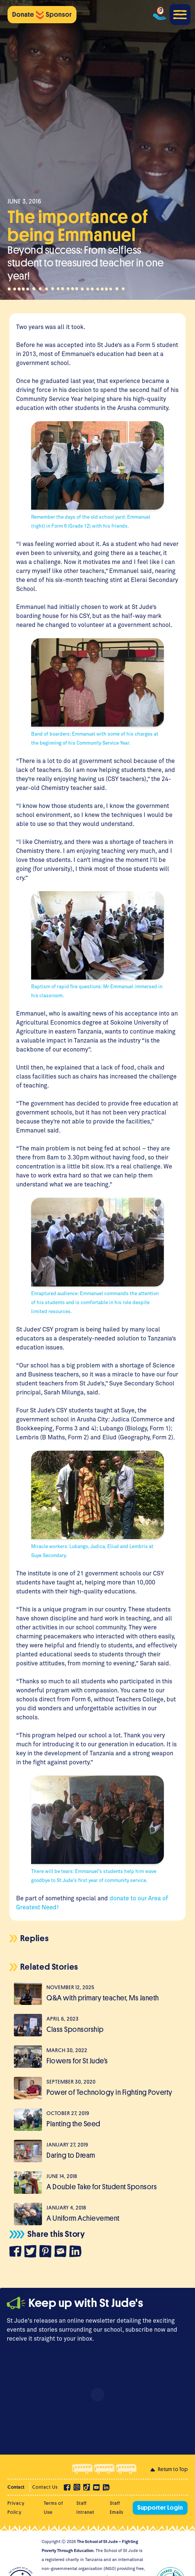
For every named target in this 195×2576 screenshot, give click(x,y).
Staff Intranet (85, 2508)
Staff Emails (116, 2508)
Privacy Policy (16, 2508)
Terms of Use (53, 2508)
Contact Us (45, 2487)
